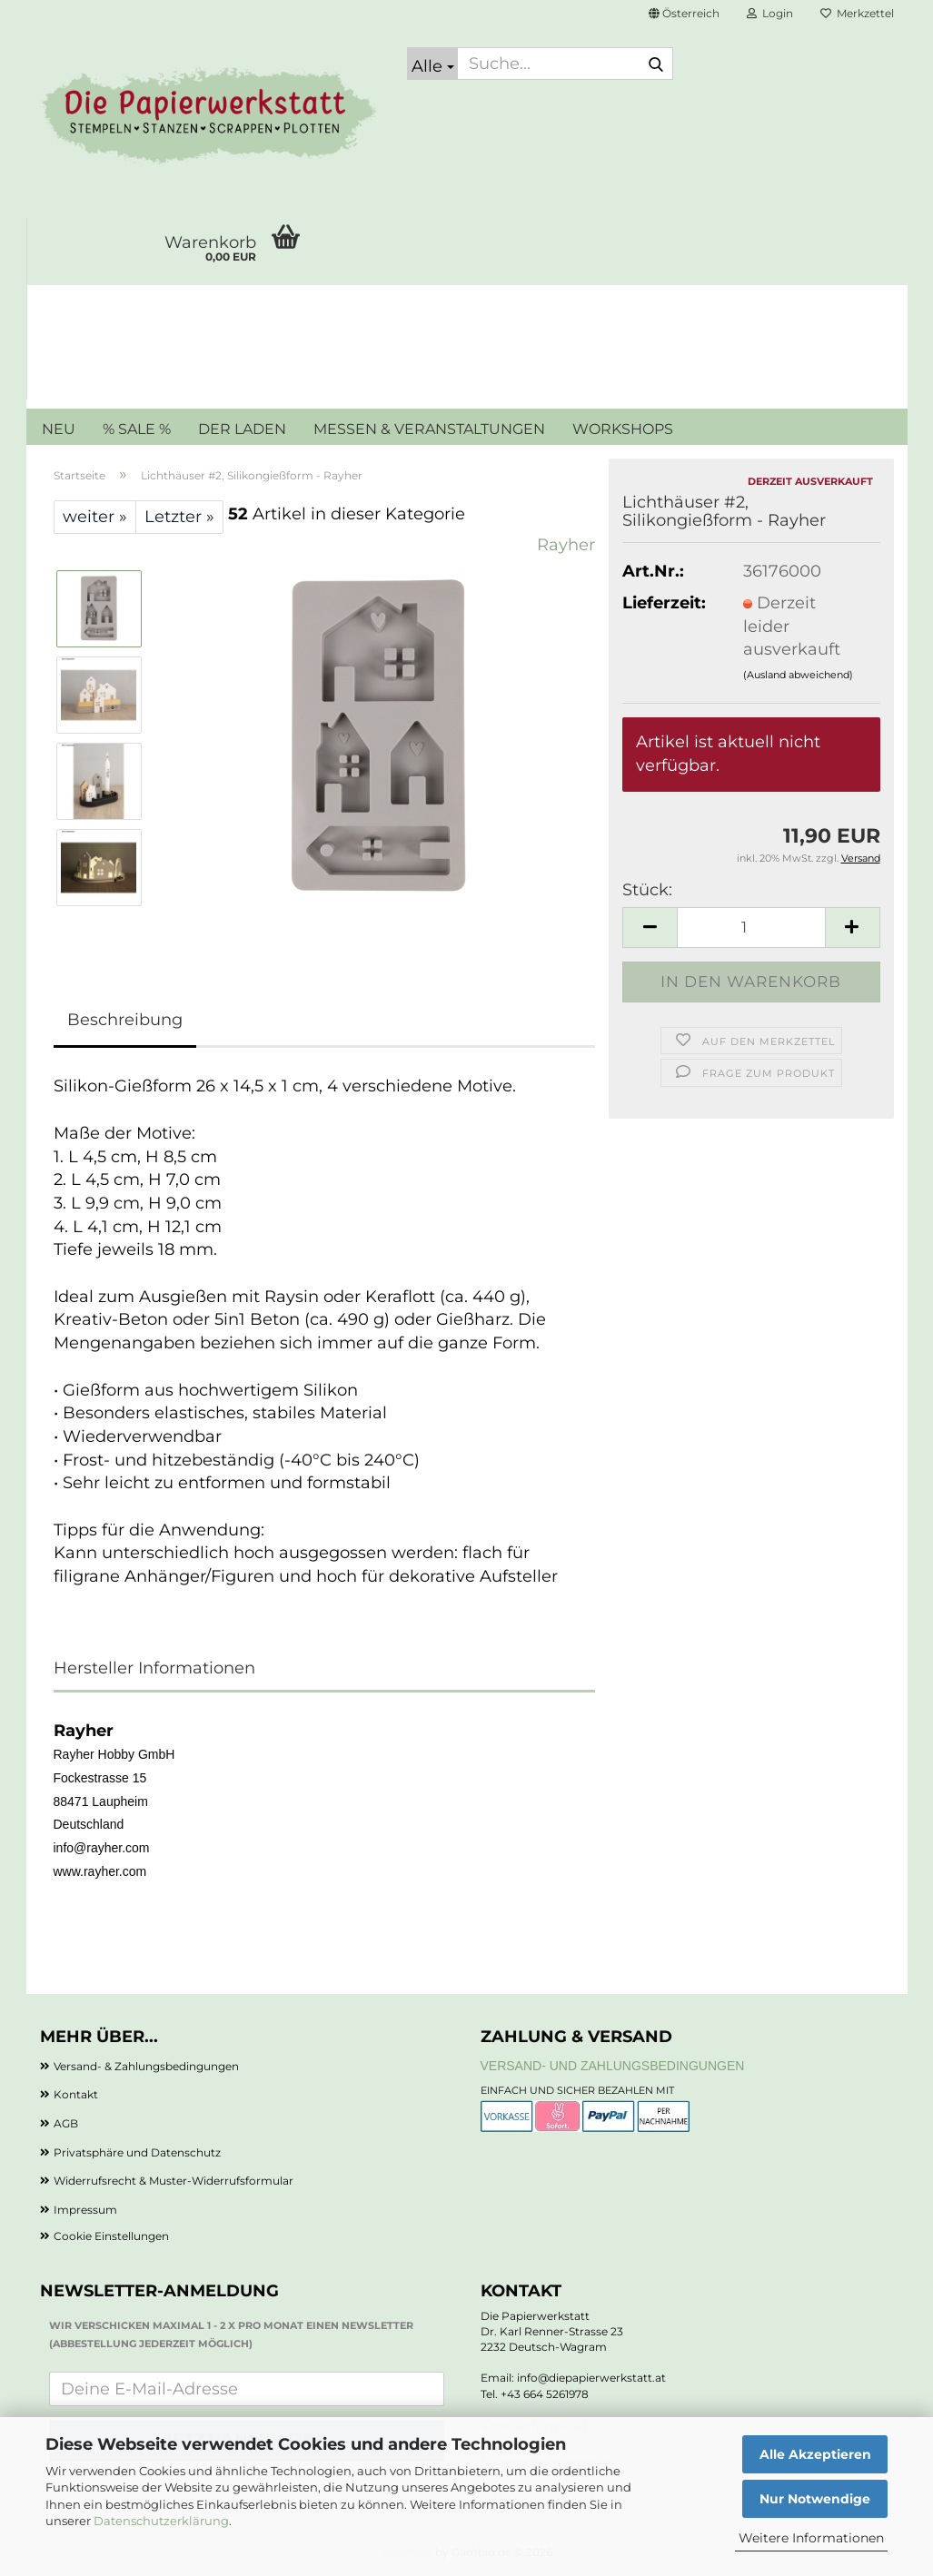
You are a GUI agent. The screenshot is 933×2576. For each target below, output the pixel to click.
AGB (66, 2123)
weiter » (95, 517)
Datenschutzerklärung (161, 2520)
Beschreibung (125, 1020)
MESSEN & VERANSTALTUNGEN (429, 429)
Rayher (566, 545)
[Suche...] (432, 63)
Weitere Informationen (811, 2538)
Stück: (647, 890)
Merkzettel (857, 13)
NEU (58, 429)
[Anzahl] (751, 927)
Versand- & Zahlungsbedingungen (146, 2066)
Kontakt (76, 2094)
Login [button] (770, 13)
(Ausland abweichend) (798, 674)
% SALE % (137, 429)
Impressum (85, 2209)
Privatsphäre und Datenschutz (137, 2152)
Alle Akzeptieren (815, 2454)
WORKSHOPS (622, 429)
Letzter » (179, 517)
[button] (684, 13)
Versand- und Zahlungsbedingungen (613, 2065)
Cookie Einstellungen (111, 2236)
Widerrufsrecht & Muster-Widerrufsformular (173, 2180)
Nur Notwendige (814, 2499)
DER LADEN (242, 429)
